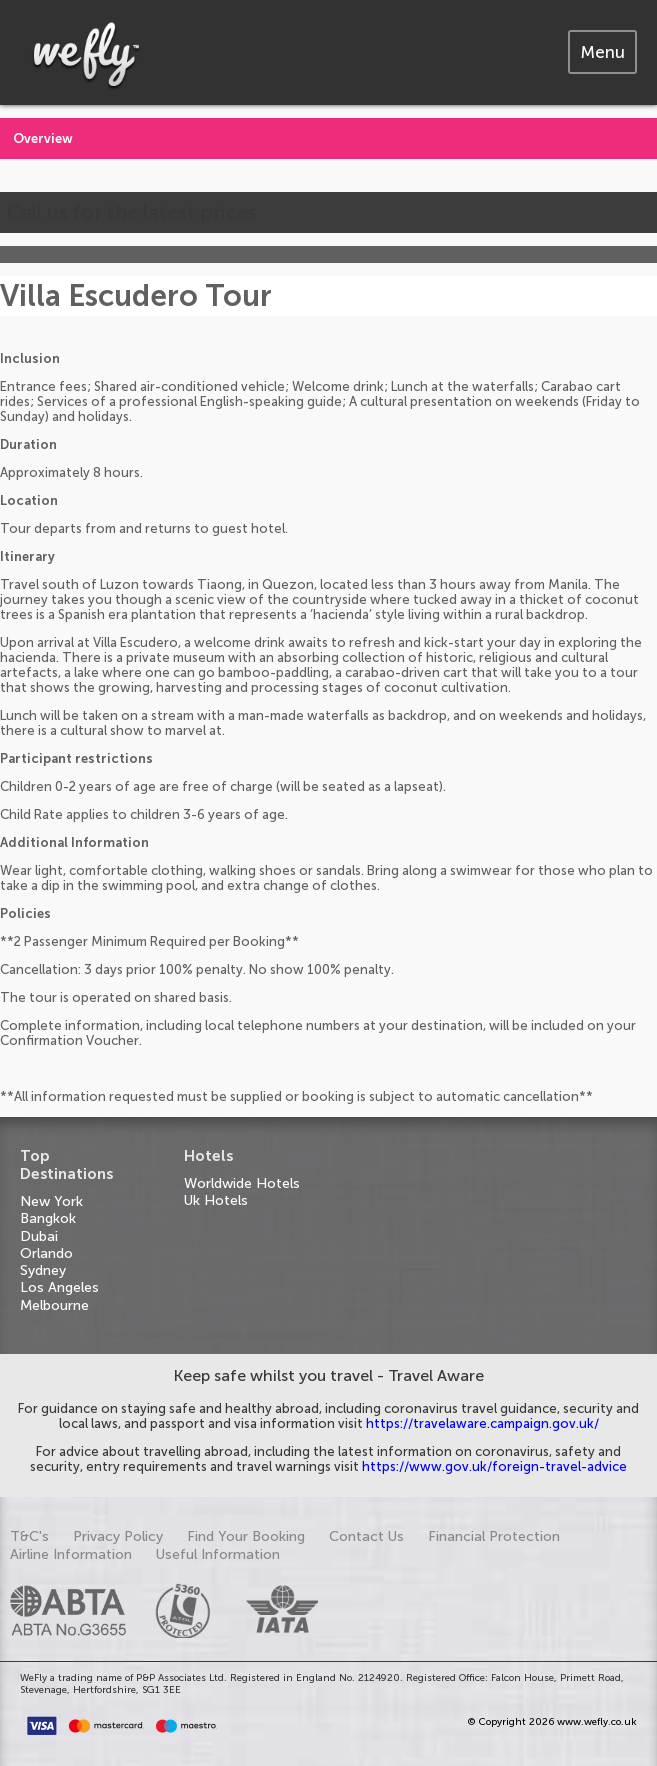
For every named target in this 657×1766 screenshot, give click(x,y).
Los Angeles (59, 1287)
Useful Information (218, 1554)
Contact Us (366, 1536)
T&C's (29, 1536)
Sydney (43, 1270)
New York (51, 1201)
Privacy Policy (118, 1536)
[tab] (602, 52)
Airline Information (71, 1554)
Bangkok (48, 1218)
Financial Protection (494, 1536)
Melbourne (54, 1305)
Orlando (46, 1253)
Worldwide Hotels (242, 1183)
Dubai (39, 1236)
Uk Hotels (216, 1200)
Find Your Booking (246, 1536)
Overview (43, 138)
